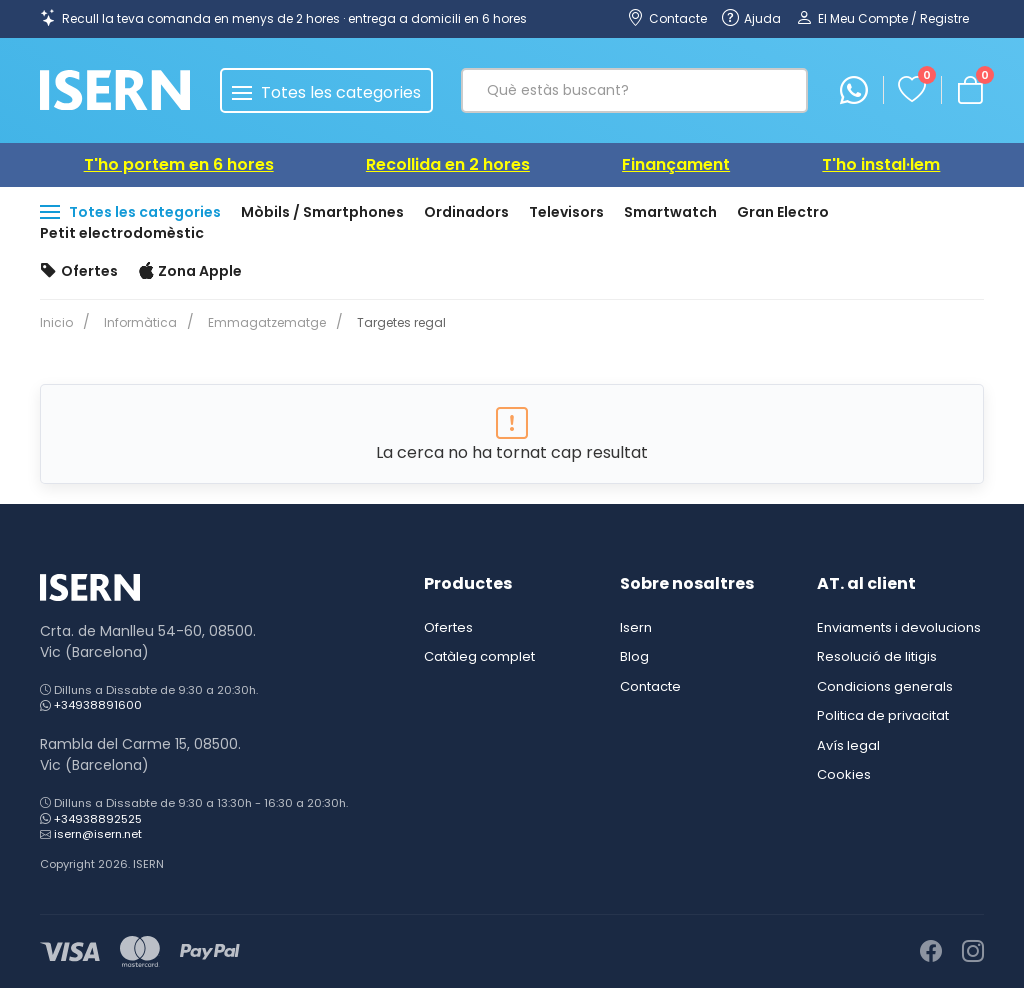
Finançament (676, 164)
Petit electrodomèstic (122, 233)
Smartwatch (670, 212)
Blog (634, 656)
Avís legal (848, 745)
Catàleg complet (479, 656)
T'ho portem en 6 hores (179, 164)
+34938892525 (98, 819)
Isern (636, 627)
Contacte (650, 686)
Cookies (844, 774)
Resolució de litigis (877, 656)
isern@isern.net (98, 834)
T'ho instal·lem (881, 164)
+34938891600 (98, 705)
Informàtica (136, 322)
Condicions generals (885, 686)
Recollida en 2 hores (448, 164)
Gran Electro (783, 212)
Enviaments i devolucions (899, 627)
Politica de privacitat (883, 715)
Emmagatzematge (259, 322)
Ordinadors (466, 212)
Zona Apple (190, 272)
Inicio (56, 322)
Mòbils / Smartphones (322, 212)
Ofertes (79, 272)
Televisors (566, 212)
